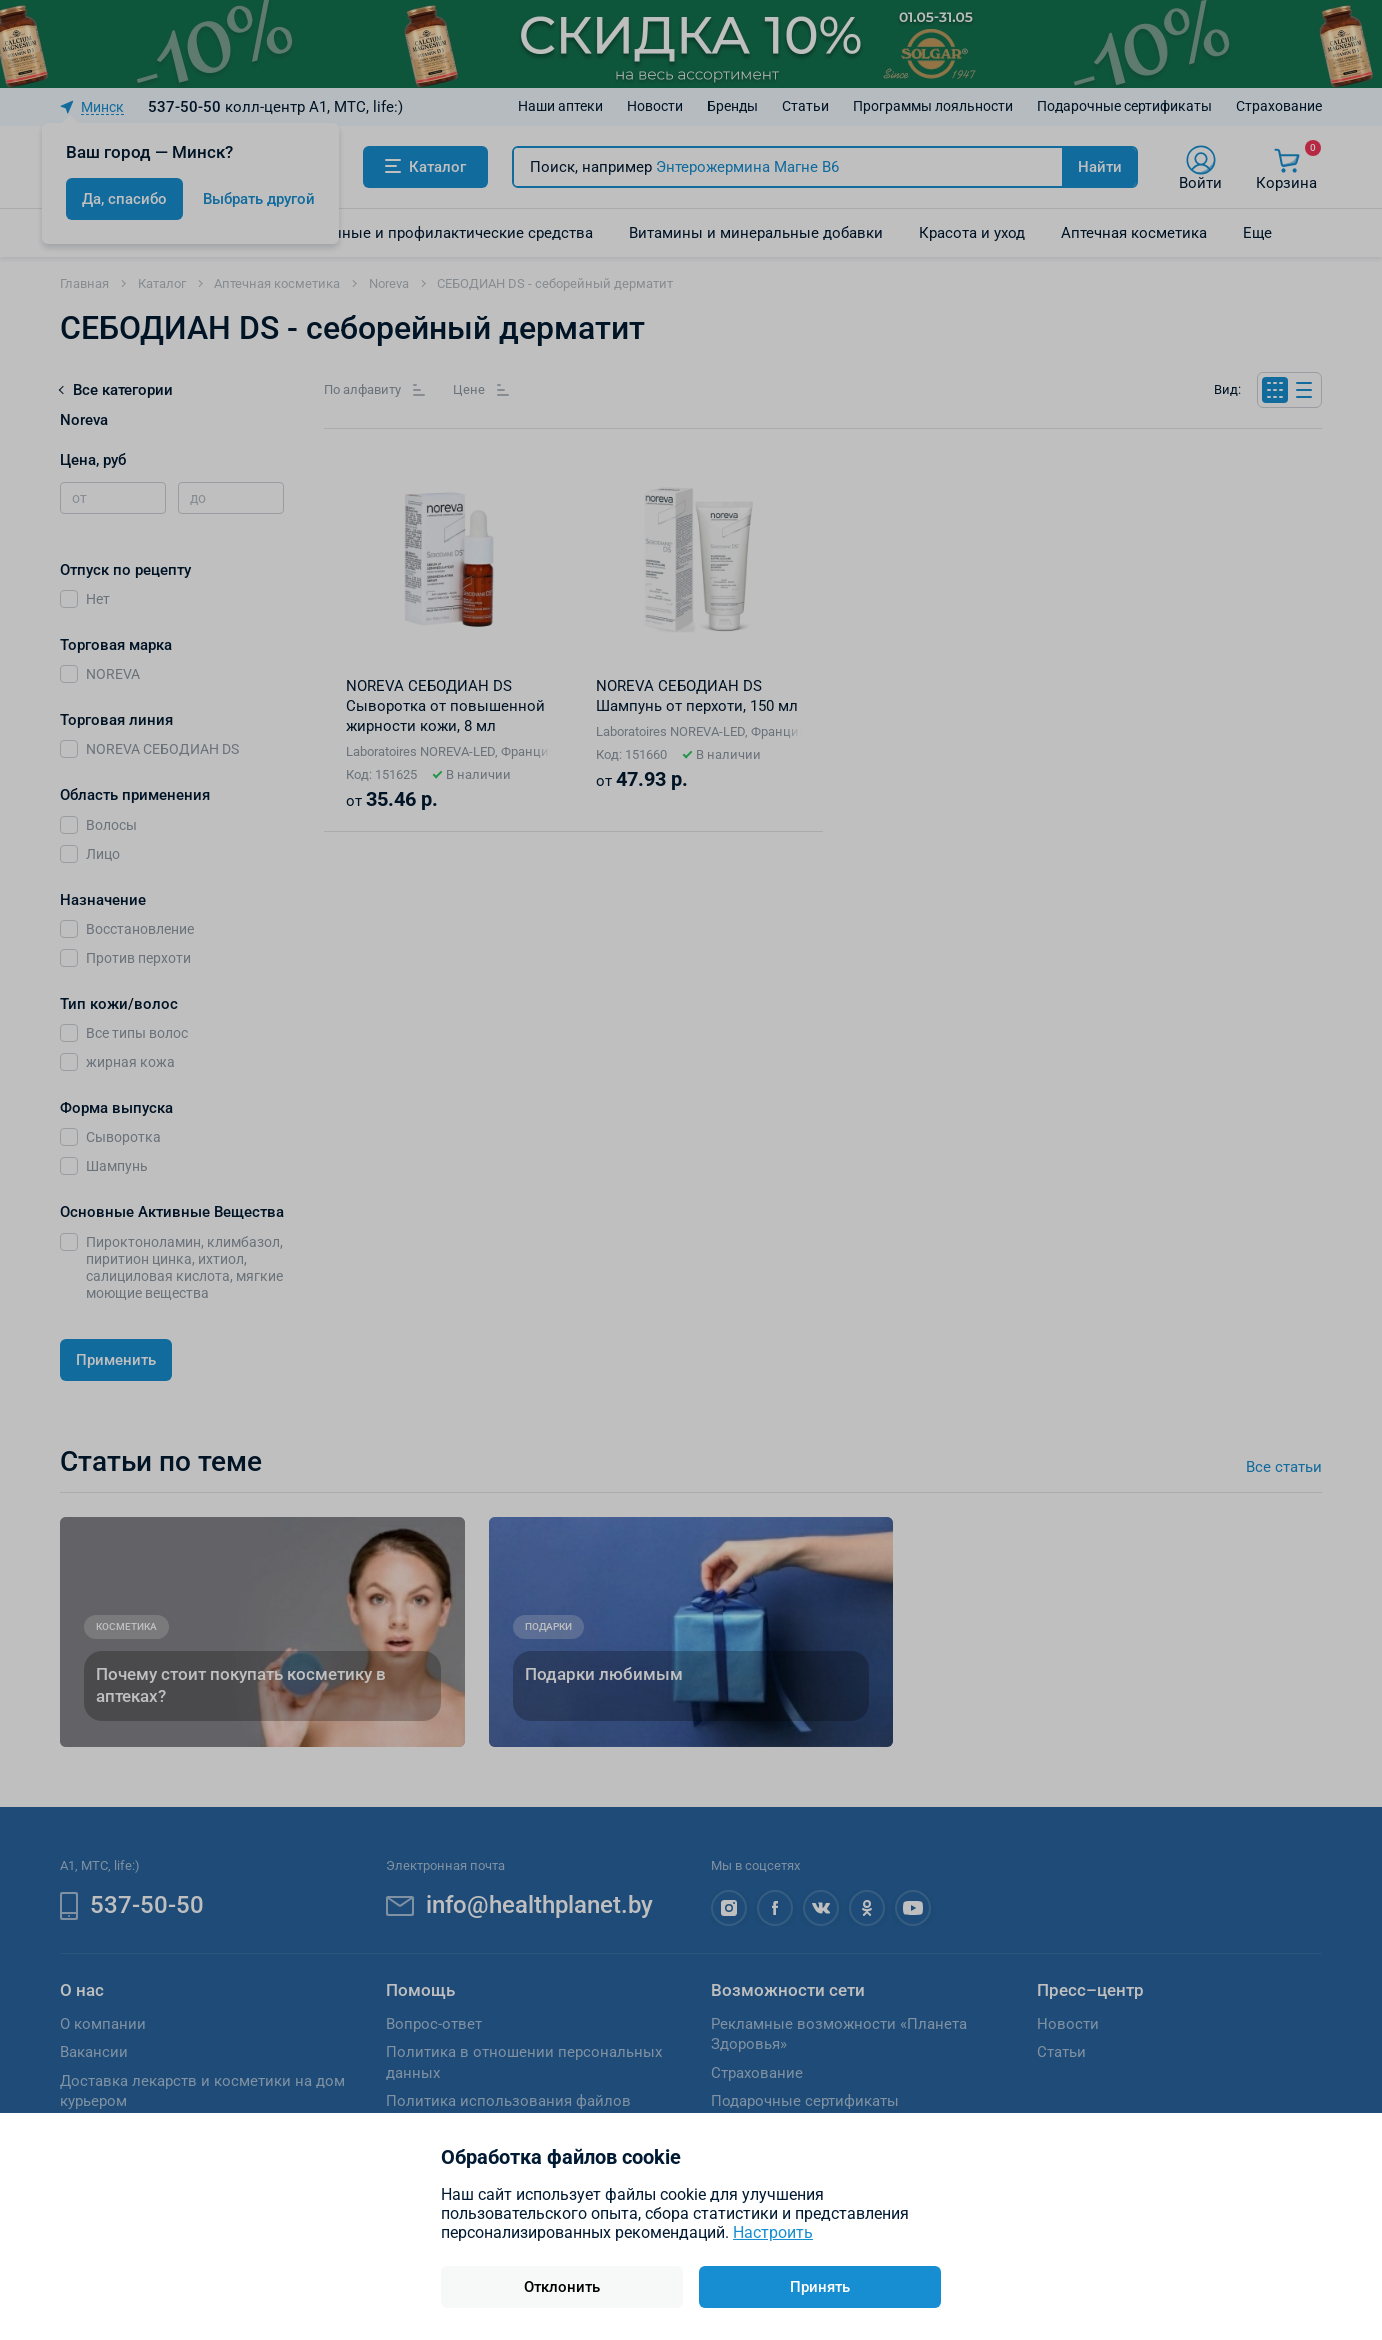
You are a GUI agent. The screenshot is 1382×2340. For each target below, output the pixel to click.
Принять (820, 2287)
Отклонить (562, 2287)
